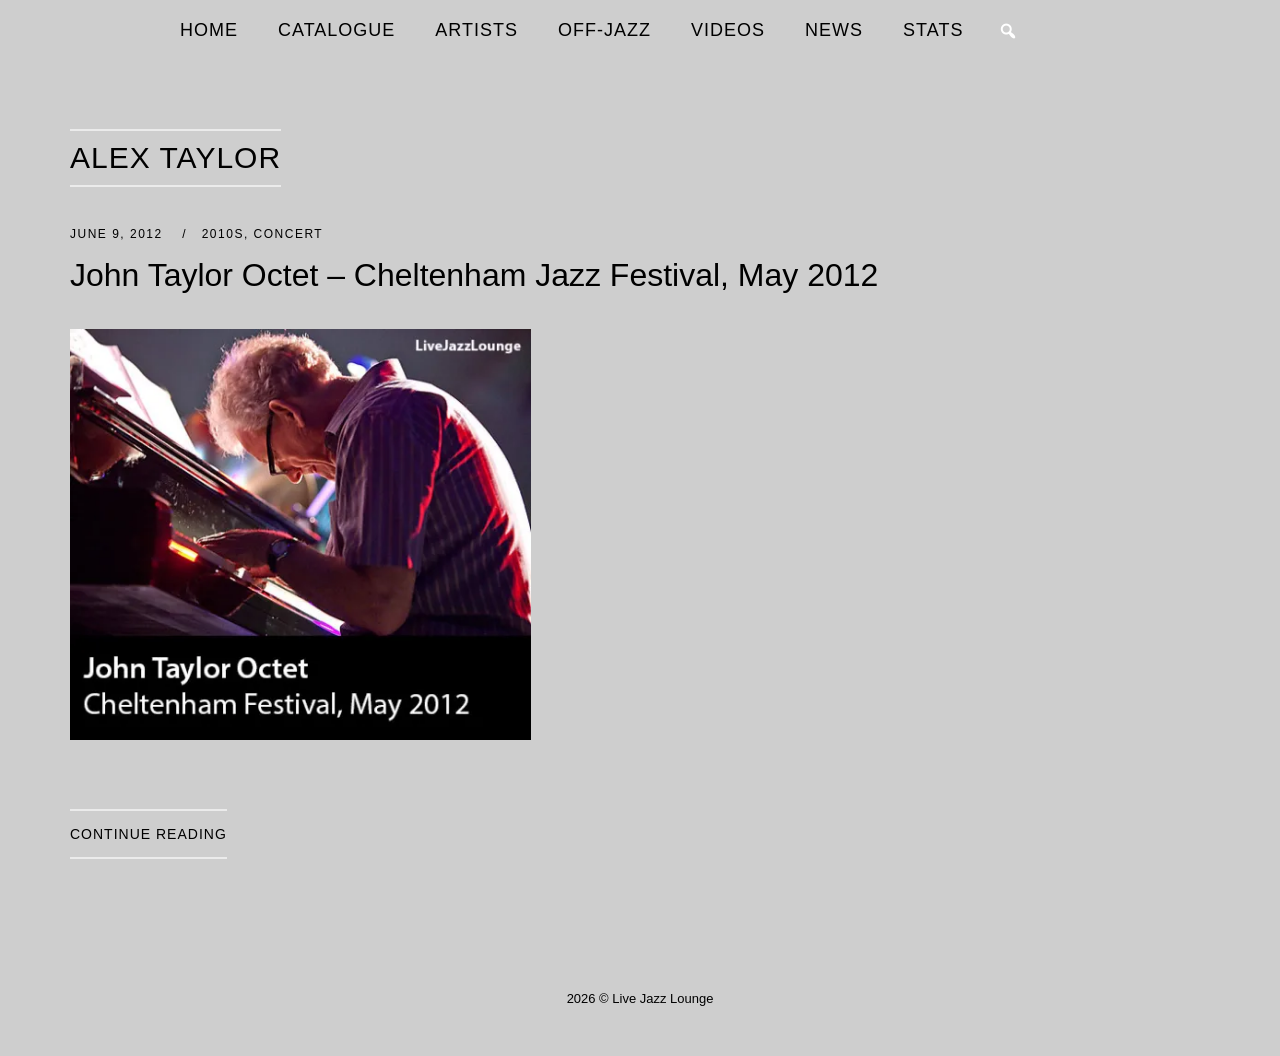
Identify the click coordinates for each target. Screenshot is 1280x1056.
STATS (933, 30)
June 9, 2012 (119, 234)
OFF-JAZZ (604, 30)
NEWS (834, 30)
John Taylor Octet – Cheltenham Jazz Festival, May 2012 (474, 275)
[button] (1008, 31)
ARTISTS (476, 30)
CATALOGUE (336, 30)
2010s (223, 234)
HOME (209, 30)
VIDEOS (728, 30)
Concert (289, 234)
